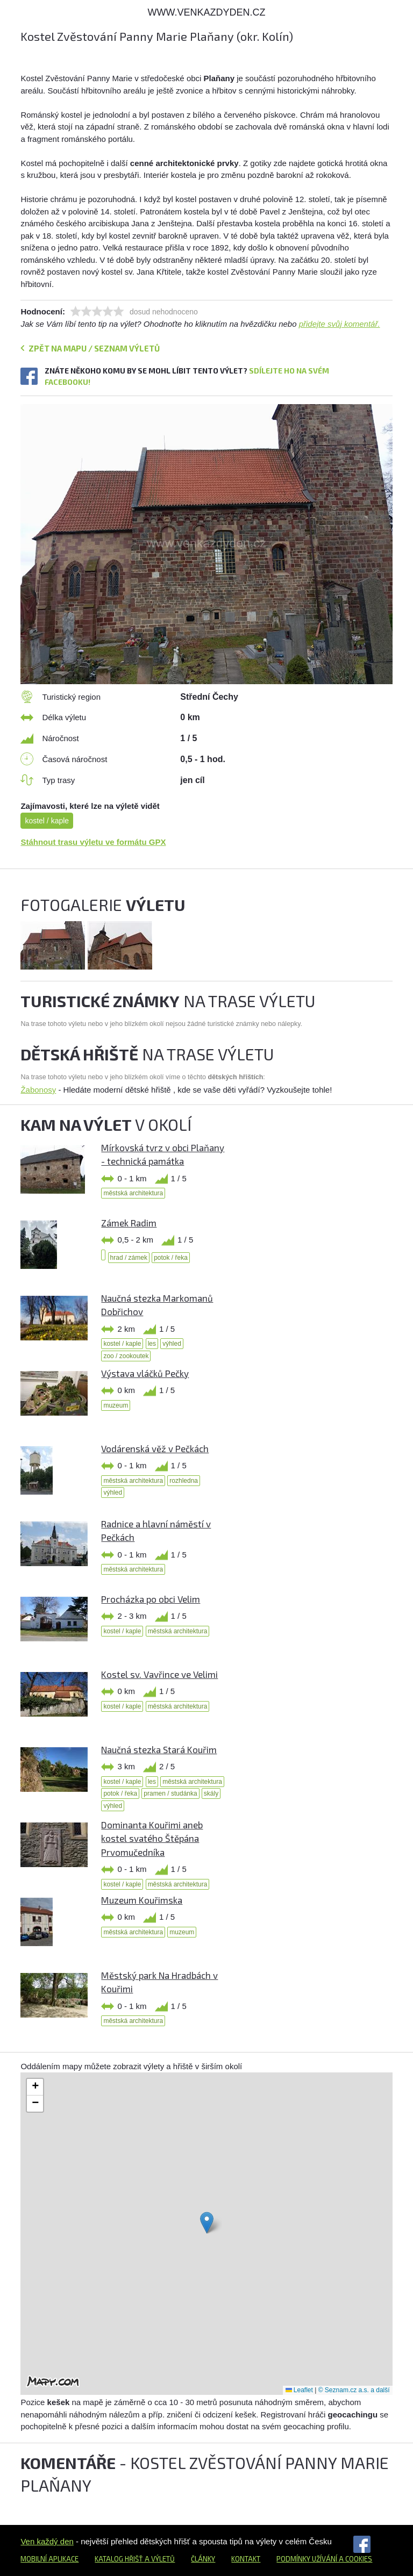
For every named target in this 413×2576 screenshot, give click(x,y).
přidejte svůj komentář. (339, 323)
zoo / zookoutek (125, 1356)
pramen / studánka (170, 1793)
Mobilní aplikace (49, 2559)
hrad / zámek (128, 1257)
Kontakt (245, 2559)
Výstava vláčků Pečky (145, 1373)
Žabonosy (38, 1089)
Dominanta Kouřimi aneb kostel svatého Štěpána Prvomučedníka (152, 1838)
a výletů (159, 2559)
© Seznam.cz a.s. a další (354, 2390)
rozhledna (183, 1480)
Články (203, 2559)
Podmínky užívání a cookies (324, 2559)
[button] (206, 2223)
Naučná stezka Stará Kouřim (159, 1749)
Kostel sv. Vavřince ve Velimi (159, 1674)
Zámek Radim (128, 1222)
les (152, 1343)
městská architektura (133, 1193)
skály (211, 1793)
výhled (171, 1343)
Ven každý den (46, 2541)
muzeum (115, 1405)
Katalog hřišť (119, 2559)
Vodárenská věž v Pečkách (155, 1448)
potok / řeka (171, 1257)
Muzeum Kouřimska (141, 1900)
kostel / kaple (47, 820)
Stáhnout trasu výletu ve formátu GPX (93, 841)
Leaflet (299, 2390)
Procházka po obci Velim (150, 1599)
